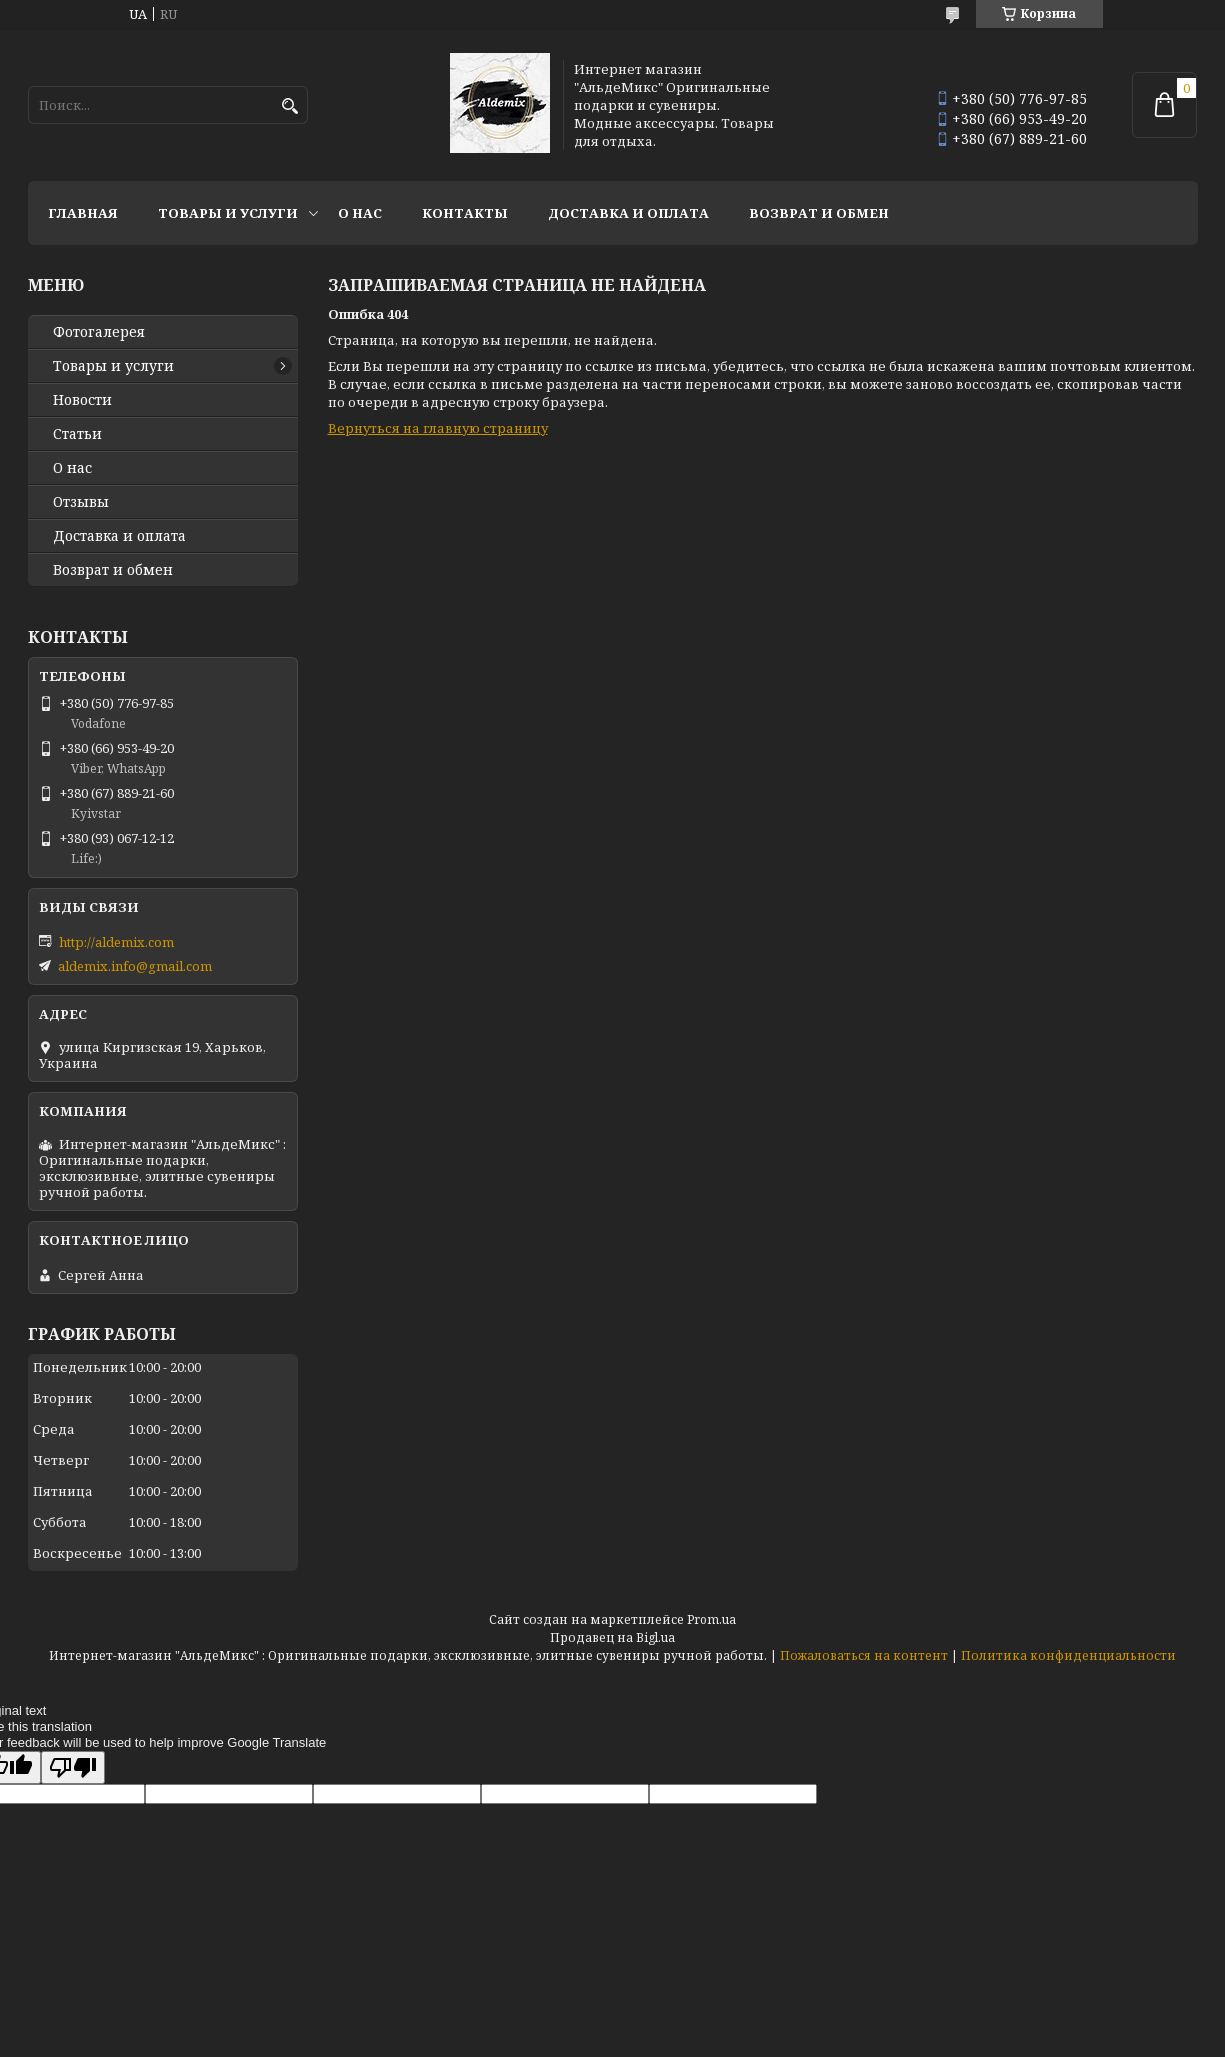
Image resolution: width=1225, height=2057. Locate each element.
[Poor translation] (73, 1767)
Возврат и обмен (819, 213)
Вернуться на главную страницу (438, 428)
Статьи (77, 434)
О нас (360, 213)
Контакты (465, 213)
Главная (83, 213)
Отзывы (81, 502)
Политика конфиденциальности (1068, 1655)
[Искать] (290, 106)
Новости (82, 400)
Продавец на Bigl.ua (612, 1637)
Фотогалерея (99, 332)
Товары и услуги (228, 213)
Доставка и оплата (628, 213)
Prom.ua (711, 1619)
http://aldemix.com (116, 942)
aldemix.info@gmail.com (135, 966)
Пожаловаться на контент (864, 1655)
